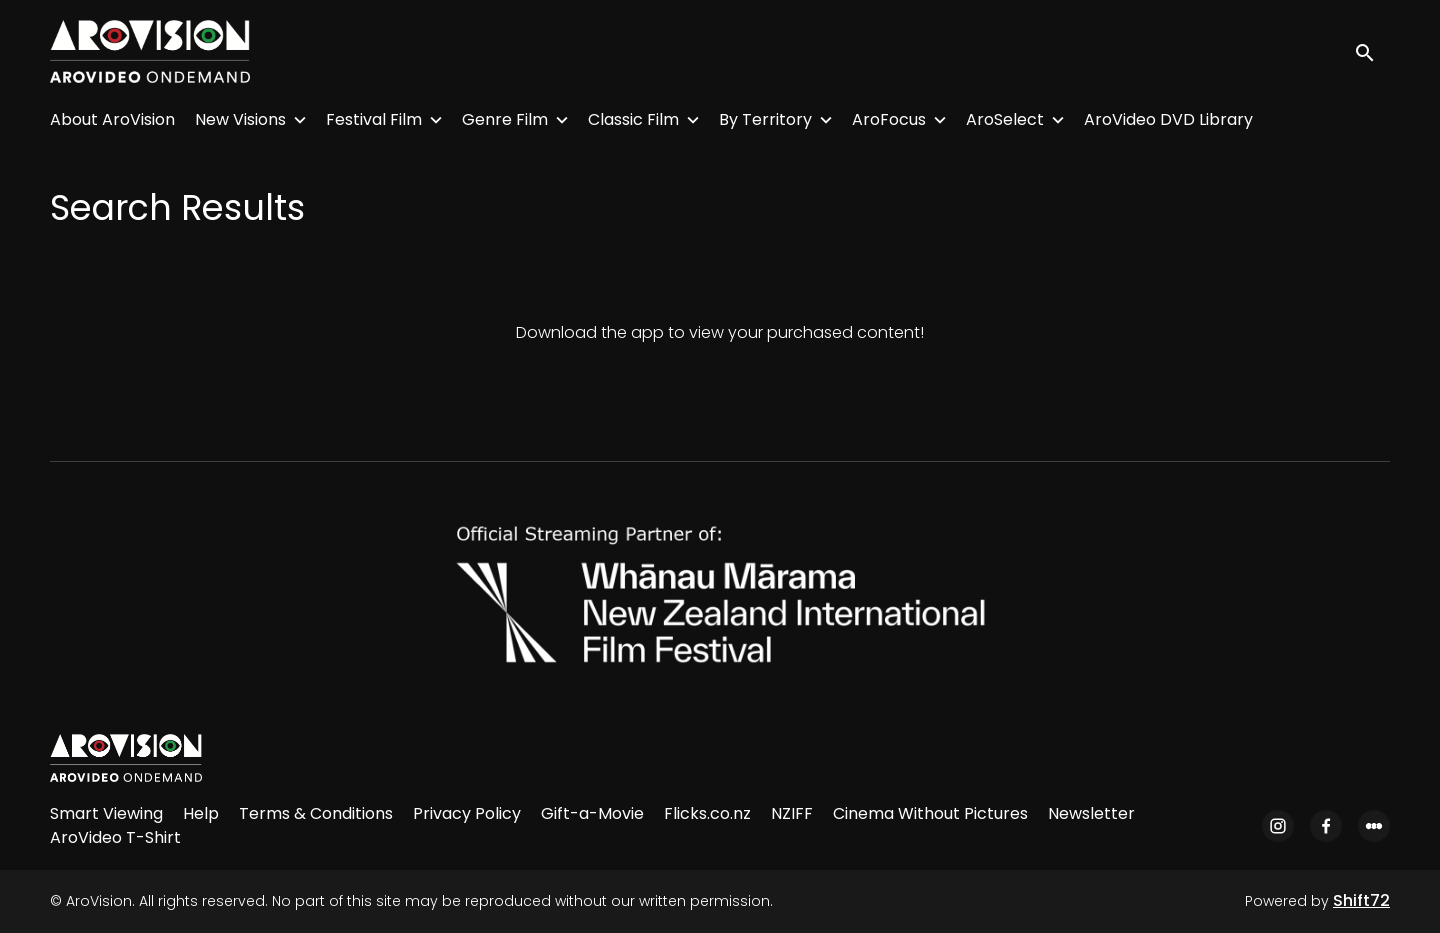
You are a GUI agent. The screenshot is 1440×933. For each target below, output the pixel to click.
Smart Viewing (106, 813)
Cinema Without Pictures (930, 813)
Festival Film (374, 119)
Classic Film (633, 119)
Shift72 (1361, 900)
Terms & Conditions (316, 813)
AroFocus (889, 119)
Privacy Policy (467, 813)
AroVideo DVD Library (1168, 119)
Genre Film (505, 119)
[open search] (1372, 51)
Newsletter (1091, 813)
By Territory (765, 119)
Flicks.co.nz (707, 813)
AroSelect (1005, 119)
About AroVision (112, 119)
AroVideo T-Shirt (115, 837)
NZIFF (792, 813)
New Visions (240, 119)
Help (201, 813)
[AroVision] (126, 758)
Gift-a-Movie (592, 813)
